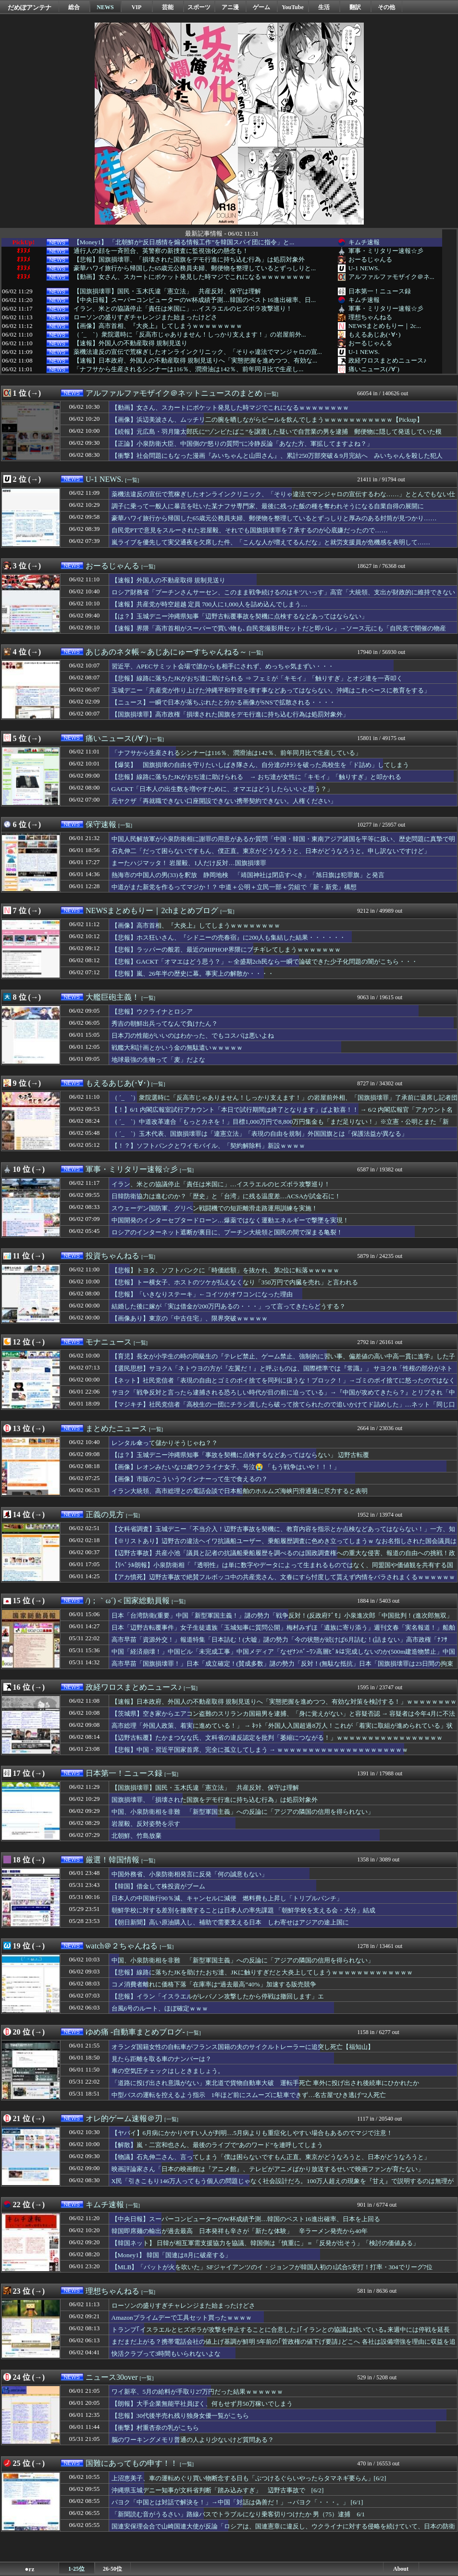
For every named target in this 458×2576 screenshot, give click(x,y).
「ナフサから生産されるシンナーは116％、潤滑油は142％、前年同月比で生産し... (189, 369)
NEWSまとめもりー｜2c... (384, 325)
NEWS (105, 7)
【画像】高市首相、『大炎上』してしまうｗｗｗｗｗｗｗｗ (158, 326)
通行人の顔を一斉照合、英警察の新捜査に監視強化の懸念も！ (161, 251)
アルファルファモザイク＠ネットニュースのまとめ (174, 393)
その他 (386, 7)
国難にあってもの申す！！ (132, 2463)
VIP (137, 7)
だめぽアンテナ (29, 7)
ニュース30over (111, 2377)
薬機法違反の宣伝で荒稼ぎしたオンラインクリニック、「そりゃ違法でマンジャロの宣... (198, 352)
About (400, 2568)
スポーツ (198, 7)
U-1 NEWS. (364, 268)
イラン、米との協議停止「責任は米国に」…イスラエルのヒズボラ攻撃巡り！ (183, 308)
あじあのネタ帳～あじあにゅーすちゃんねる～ (166, 652)
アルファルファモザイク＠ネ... (391, 276)
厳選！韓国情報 (112, 1860)
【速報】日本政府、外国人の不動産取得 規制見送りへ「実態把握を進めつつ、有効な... (195, 360)
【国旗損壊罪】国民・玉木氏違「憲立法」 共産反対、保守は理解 (167, 291)
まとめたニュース (116, 1428)
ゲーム (261, 7)
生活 (324, 7)
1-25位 (76, 2568)
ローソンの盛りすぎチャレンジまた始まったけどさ (145, 317)
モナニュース (109, 1342)
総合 (74, 7)
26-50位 (112, 2568)
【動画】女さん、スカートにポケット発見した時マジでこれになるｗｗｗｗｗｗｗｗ (192, 277)
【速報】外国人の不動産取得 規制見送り (130, 343)
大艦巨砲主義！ (112, 997)
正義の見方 (105, 1514)
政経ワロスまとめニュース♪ (387, 360)
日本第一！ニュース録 (379, 291)
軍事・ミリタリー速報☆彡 (385, 250)
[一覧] (271, 394)
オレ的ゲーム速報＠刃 (124, 2118)
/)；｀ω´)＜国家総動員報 (128, 1600)
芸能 (167, 7)
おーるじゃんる (370, 259)
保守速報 (101, 824)
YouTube (293, 7)
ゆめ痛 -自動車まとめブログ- (135, 2032)
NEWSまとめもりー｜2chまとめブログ (152, 910)
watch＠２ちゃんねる (122, 1946)
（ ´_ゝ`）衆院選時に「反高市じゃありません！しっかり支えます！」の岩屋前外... (190, 334)
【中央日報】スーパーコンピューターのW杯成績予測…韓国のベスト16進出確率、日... (195, 300)
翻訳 (355, 7)
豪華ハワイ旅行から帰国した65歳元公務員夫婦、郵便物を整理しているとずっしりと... (195, 268)
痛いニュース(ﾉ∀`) (373, 369)
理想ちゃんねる (370, 317)
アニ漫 (230, 7)
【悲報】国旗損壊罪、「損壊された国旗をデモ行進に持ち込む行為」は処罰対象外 (189, 259)
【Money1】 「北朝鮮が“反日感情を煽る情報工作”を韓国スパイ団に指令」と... (184, 242)
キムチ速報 (364, 242)
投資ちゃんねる (112, 1256)
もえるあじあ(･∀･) (374, 334)
